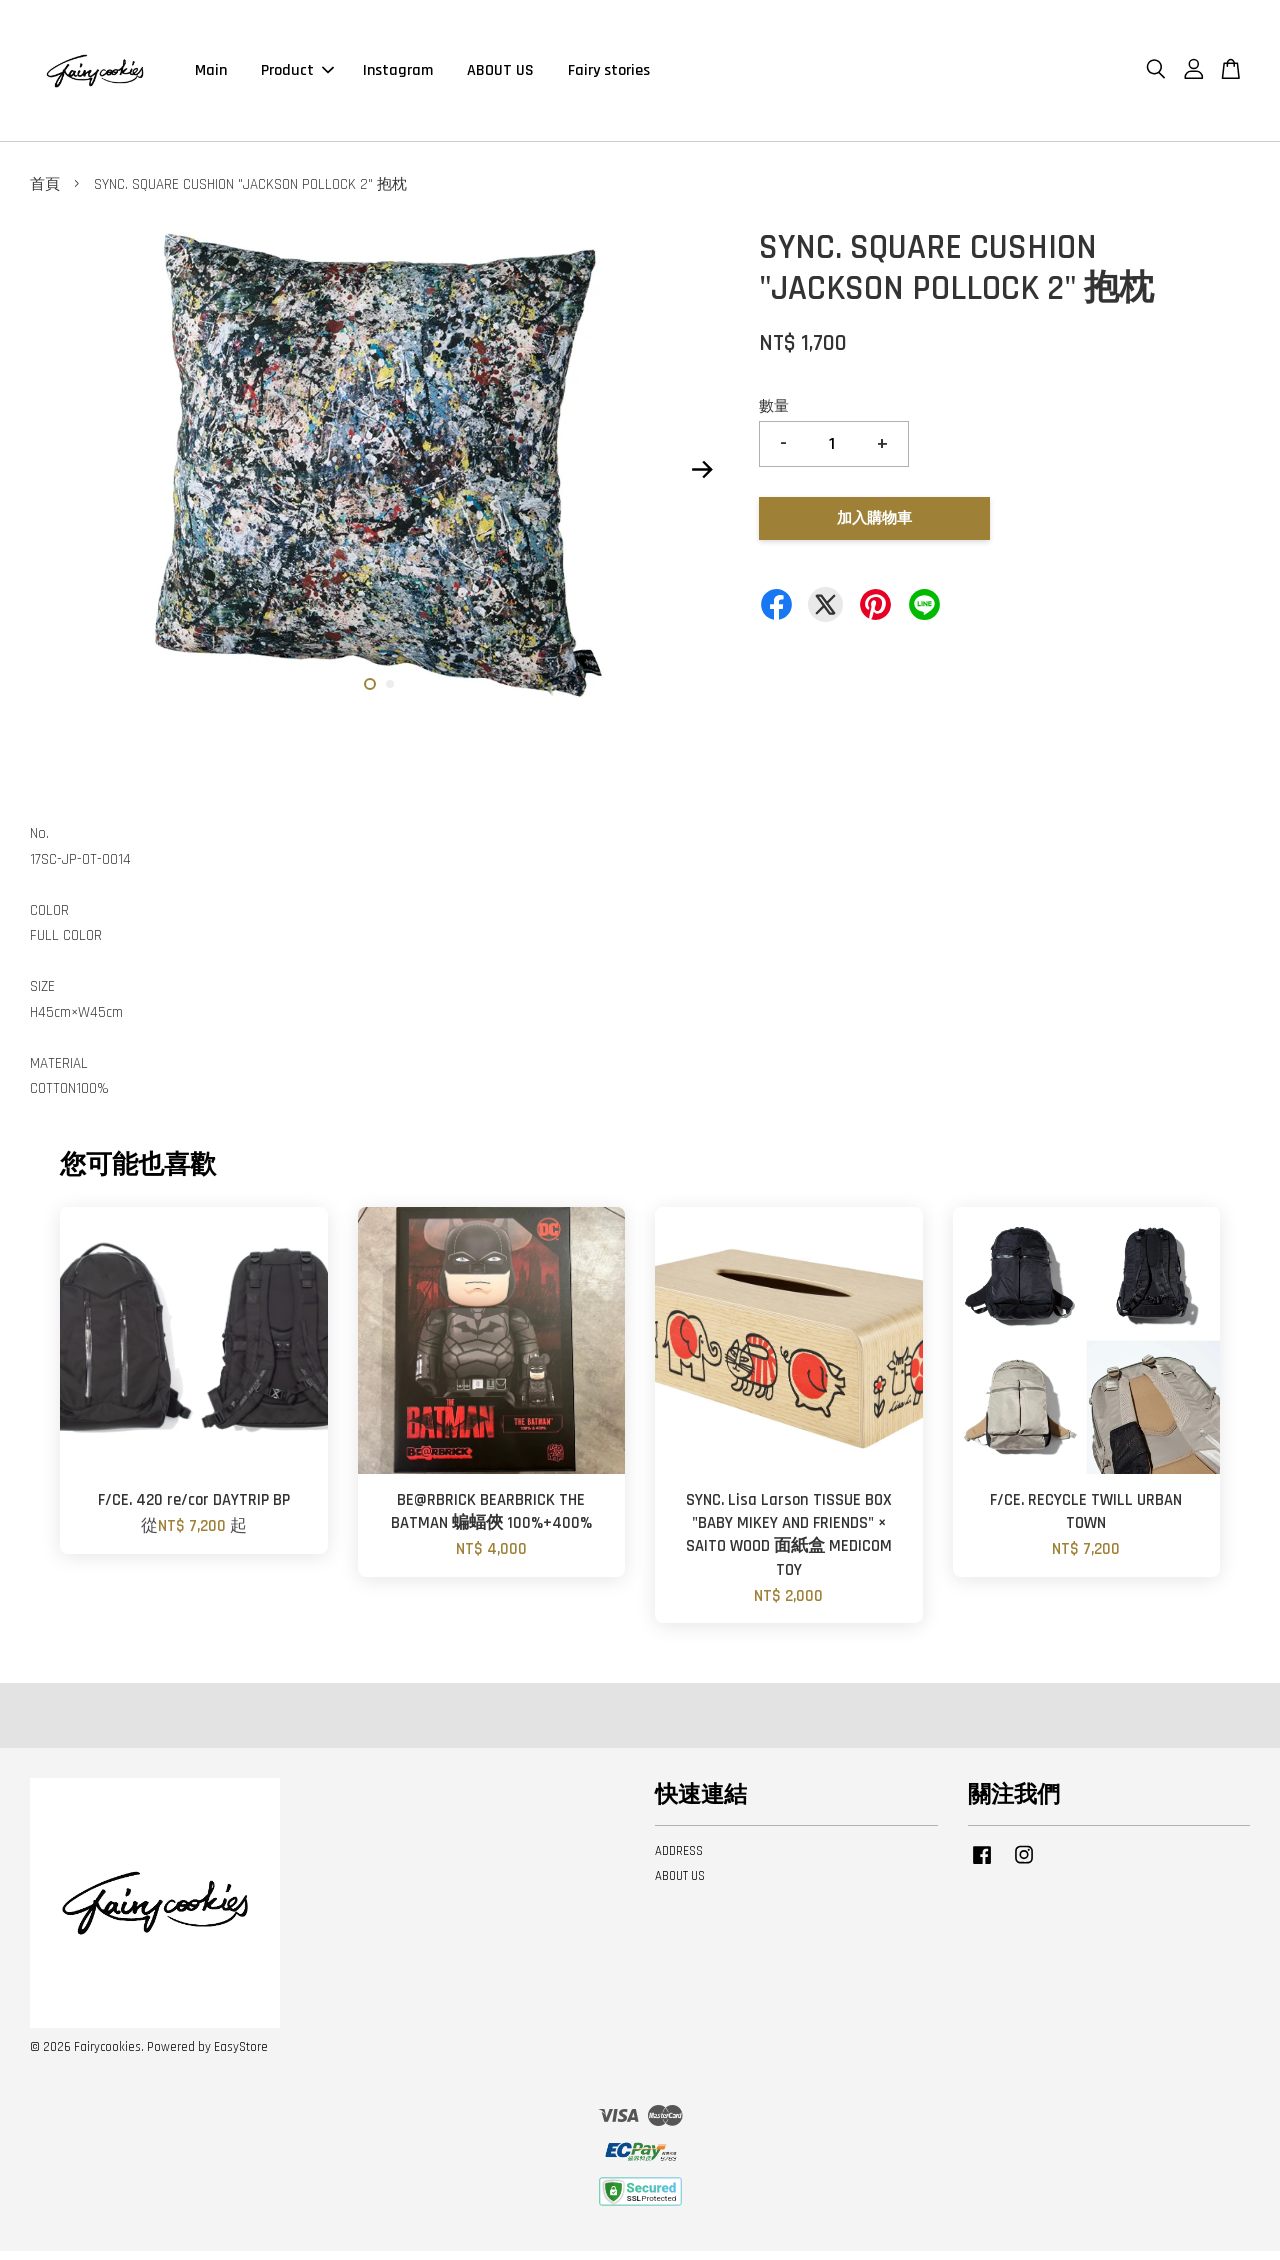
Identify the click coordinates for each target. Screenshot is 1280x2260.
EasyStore (241, 2056)
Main (211, 74)
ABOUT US (500, 74)
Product (297, 74)
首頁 (45, 193)
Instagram (398, 74)
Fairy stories (609, 74)
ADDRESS (679, 1860)
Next (702, 478)
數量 (774, 415)
